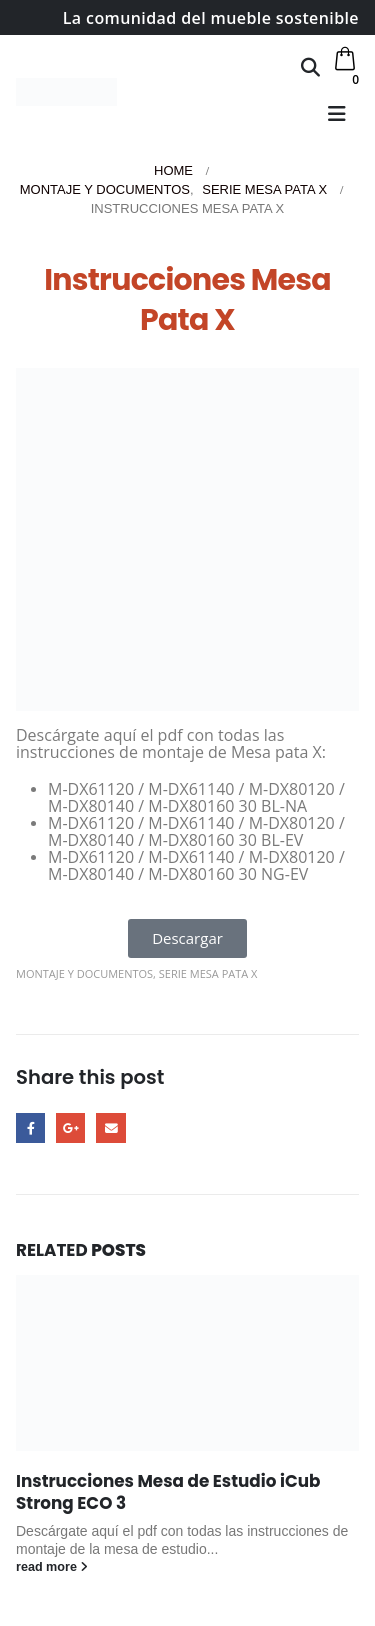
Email (110, 1127)
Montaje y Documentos (84, 973)
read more (52, 1567)
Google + (70, 1127)
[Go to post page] (187, 1363)
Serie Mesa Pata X (208, 973)
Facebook (30, 1127)
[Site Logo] (66, 92)
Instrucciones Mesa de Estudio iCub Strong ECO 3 (168, 1492)
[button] (310, 67)
